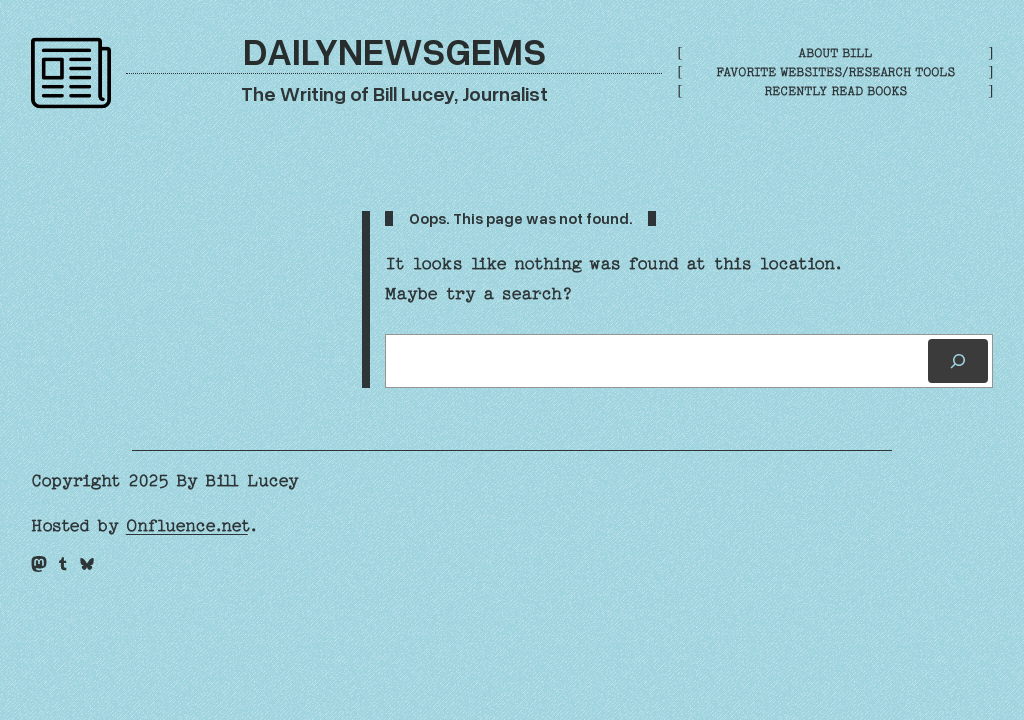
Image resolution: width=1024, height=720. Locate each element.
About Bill (835, 53)
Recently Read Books (835, 91)
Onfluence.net (187, 525)
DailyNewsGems (394, 50)
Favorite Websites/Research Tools (835, 72)
